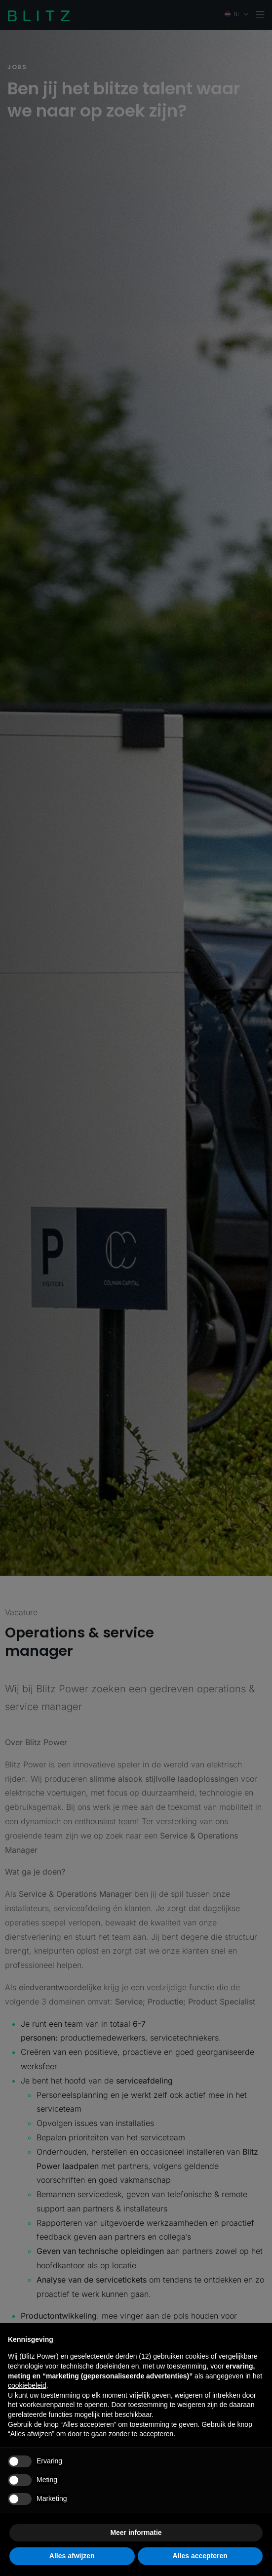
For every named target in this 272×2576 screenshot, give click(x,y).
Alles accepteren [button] (200, 2556)
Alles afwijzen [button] (72, 2556)
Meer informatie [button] (135, 2532)
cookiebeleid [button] (27, 2385)
